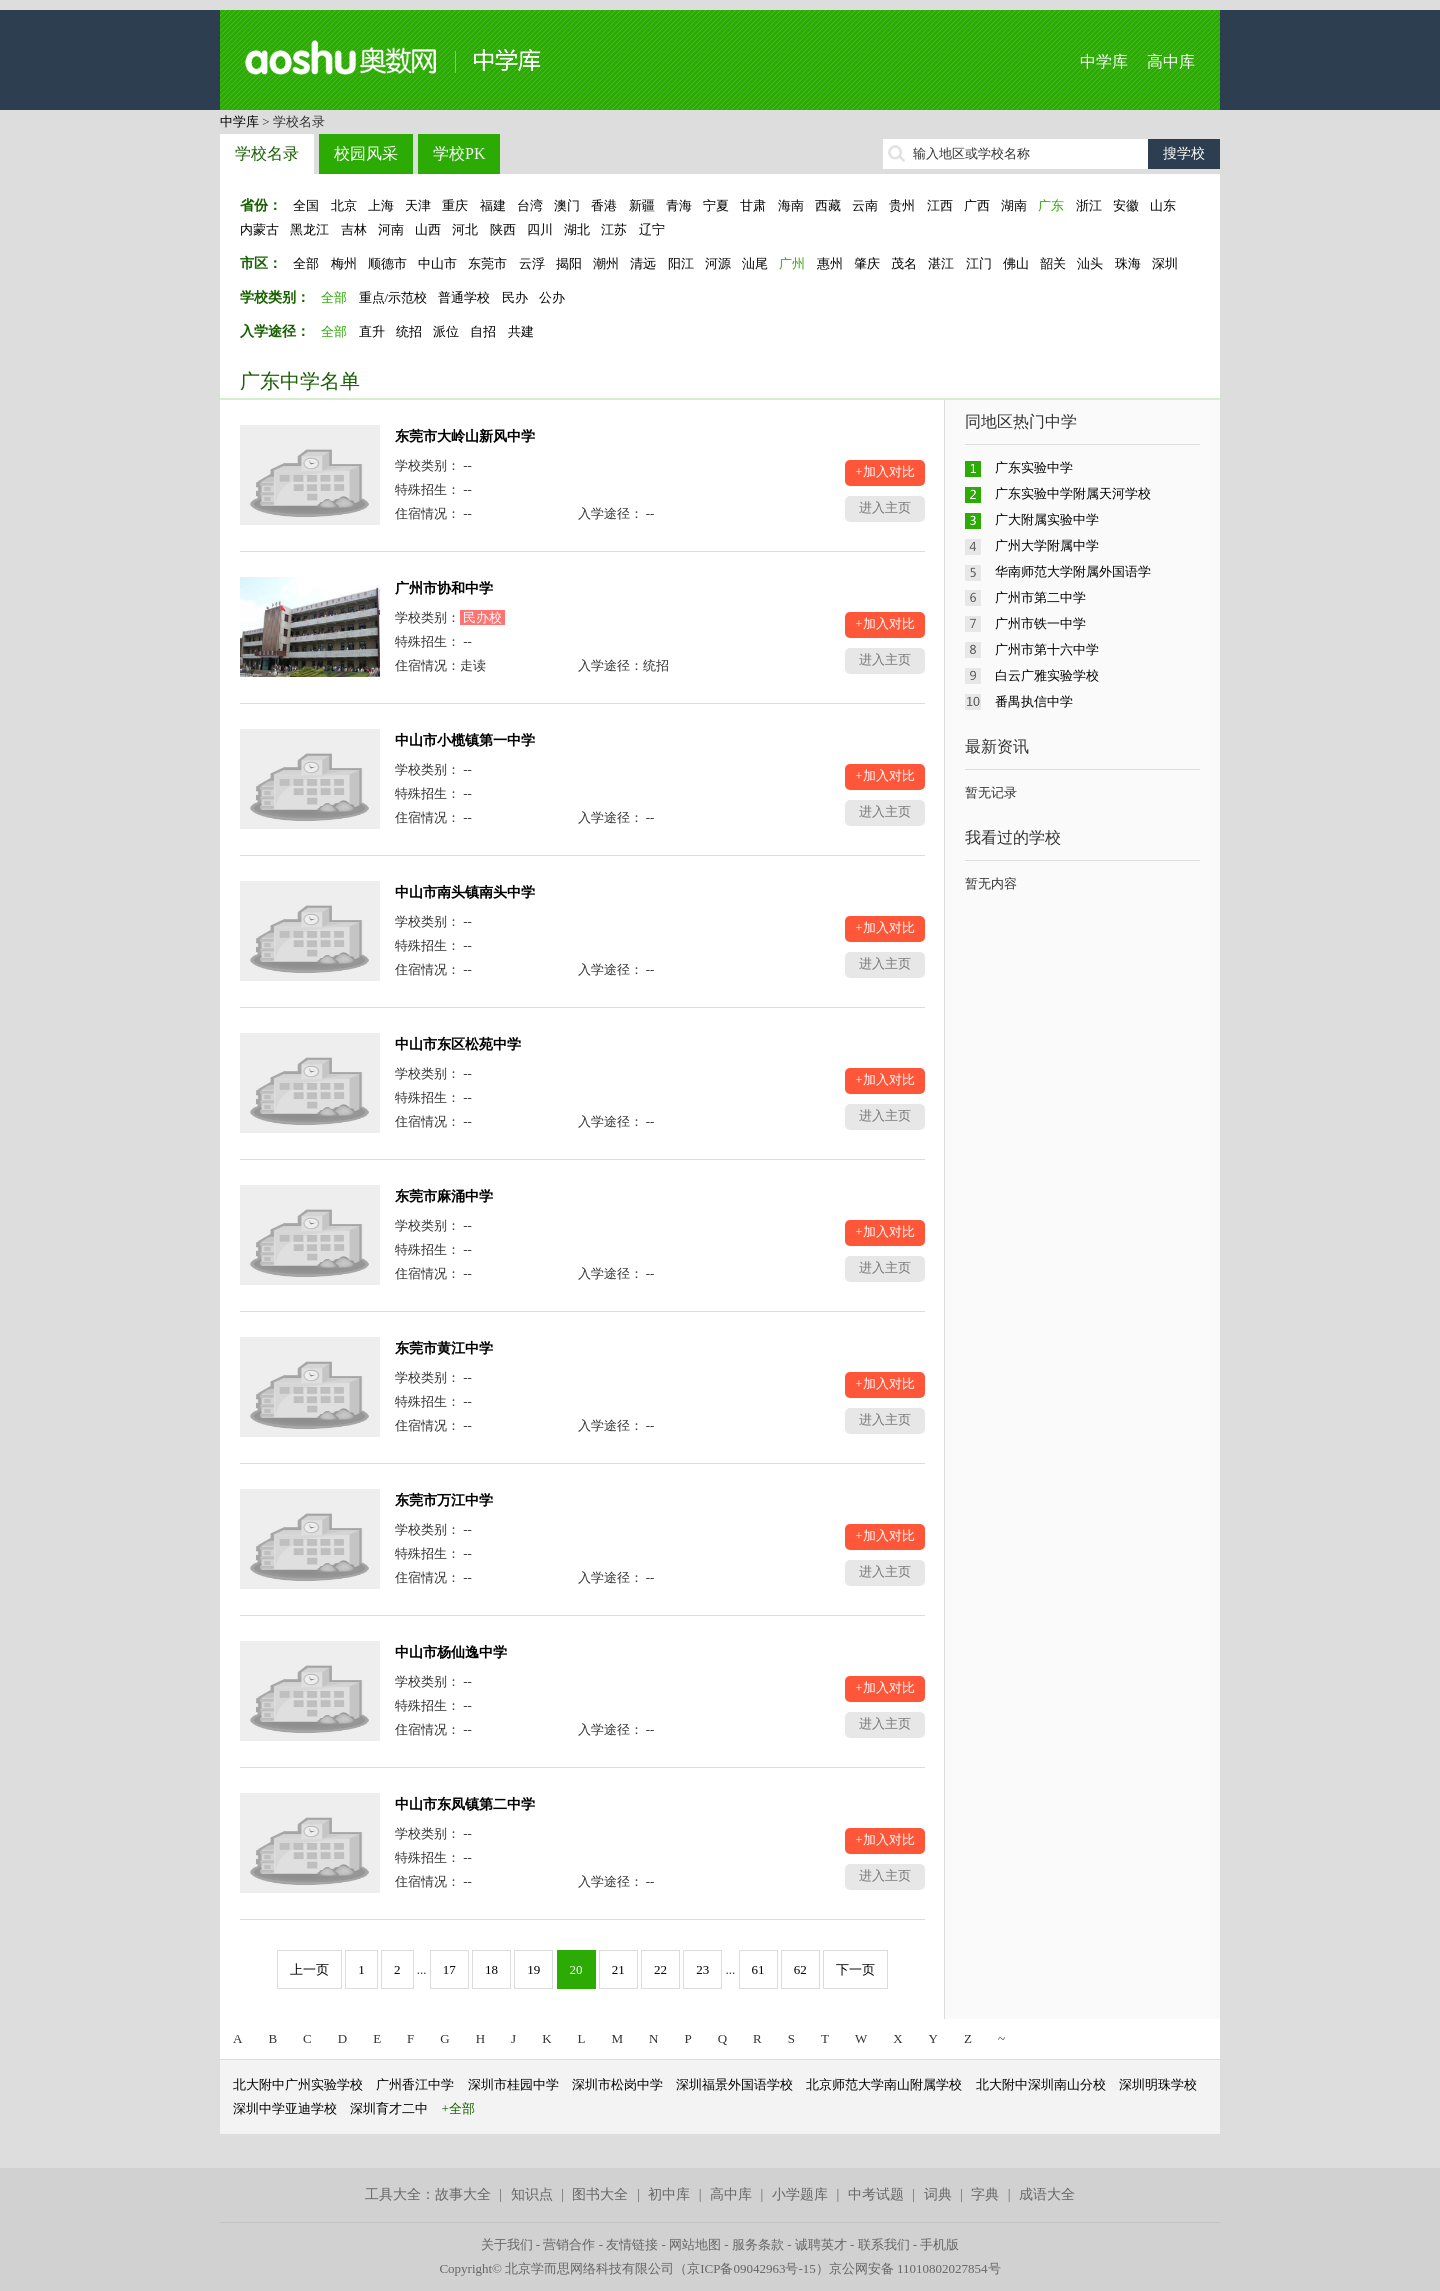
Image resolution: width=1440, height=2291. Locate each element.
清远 (643, 263)
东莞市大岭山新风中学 (465, 436)
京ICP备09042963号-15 (751, 2268)
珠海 (1128, 263)
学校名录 (267, 153)
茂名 (904, 263)
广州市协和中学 (444, 588)
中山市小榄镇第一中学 (465, 740)
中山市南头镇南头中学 (465, 892)
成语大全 (1047, 2194)
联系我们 (884, 2244)
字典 (985, 2194)
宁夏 (716, 205)
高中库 (1171, 61)
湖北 (577, 229)
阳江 (681, 263)
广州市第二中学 (1040, 597)
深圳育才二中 (389, 2108)
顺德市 (387, 263)
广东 (1051, 205)
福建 (493, 205)
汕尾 (755, 263)
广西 (977, 205)
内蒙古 (259, 229)
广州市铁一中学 (1040, 623)
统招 (409, 331)
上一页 (309, 1969)
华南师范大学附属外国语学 (1073, 571)
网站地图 (695, 2244)
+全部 (458, 2108)
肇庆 (867, 263)
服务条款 (758, 2244)
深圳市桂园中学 (513, 2084)
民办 (515, 297)
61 (758, 1969)
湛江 (941, 263)
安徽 (1126, 205)
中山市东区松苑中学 (458, 1044)
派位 (446, 331)
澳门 (567, 205)
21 (618, 1969)
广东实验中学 (1034, 467)
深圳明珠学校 (1158, 2084)
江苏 (614, 229)
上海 (381, 205)
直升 (372, 331)
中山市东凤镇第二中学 (465, 1804)
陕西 (503, 229)
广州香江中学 (415, 2084)
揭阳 (569, 263)
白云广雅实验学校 (1047, 675)
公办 (552, 297)
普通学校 (464, 297)
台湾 (530, 205)
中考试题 (876, 2194)
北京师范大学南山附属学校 (884, 2084)
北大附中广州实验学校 (298, 2084)
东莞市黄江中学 (444, 1348)
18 (491, 1969)
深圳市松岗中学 (617, 2084)
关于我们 (507, 2244)
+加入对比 (884, 471)
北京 (344, 205)
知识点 (532, 2194)
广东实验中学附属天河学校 (1073, 493)
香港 (604, 205)
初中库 (669, 2194)
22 (660, 1969)
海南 (791, 205)
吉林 (354, 229)
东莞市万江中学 (444, 1500)
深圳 (1165, 263)
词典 (938, 2194)
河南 (391, 229)
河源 (718, 263)
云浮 (532, 263)
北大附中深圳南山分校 (1041, 2084)
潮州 (606, 263)
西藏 (828, 205)
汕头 (1090, 263)
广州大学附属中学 (1047, 545)
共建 (521, 331)
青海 (679, 205)
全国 (306, 205)
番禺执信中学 (1034, 701)
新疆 (642, 205)
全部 (306, 263)
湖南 (1014, 205)
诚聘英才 (821, 2244)
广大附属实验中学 (1047, 519)
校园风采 (366, 153)
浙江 (1089, 205)
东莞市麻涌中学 (444, 1196)
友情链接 (632, 2244)
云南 (865, 205)
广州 (792, 263)
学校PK (459, 153)
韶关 (1053, 263)
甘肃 (753, 205)
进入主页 (885, 507)
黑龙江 (309, 229)
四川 (540, 229)
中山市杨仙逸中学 (451, 1652)
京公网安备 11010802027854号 (915, 2268)
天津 (418, 205)
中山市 (437, 263)
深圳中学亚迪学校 (285, 2108)
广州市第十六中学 (1047, 649)
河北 (465, 229)
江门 (979, 263)
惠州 (830, 263)
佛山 (1016, 263)
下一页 (855, 1969)
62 (800, 1969)
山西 (428, 229)
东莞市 (487, 263)
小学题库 (800, 2194)
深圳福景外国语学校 (734, 2084)
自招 (483, 331)
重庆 (455, 205)
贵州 (902, 205)
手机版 (939, 2244)
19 (533, 1969)
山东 (1163, 205)
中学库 (1104, 61)
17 (449, 1969)
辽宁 (652, 229)
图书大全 (600, 2194)
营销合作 (569, 2244)
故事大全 (463, 2194)
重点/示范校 (393, 297)
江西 (940, 205)
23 (702, 1969)
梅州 (344, 263)
